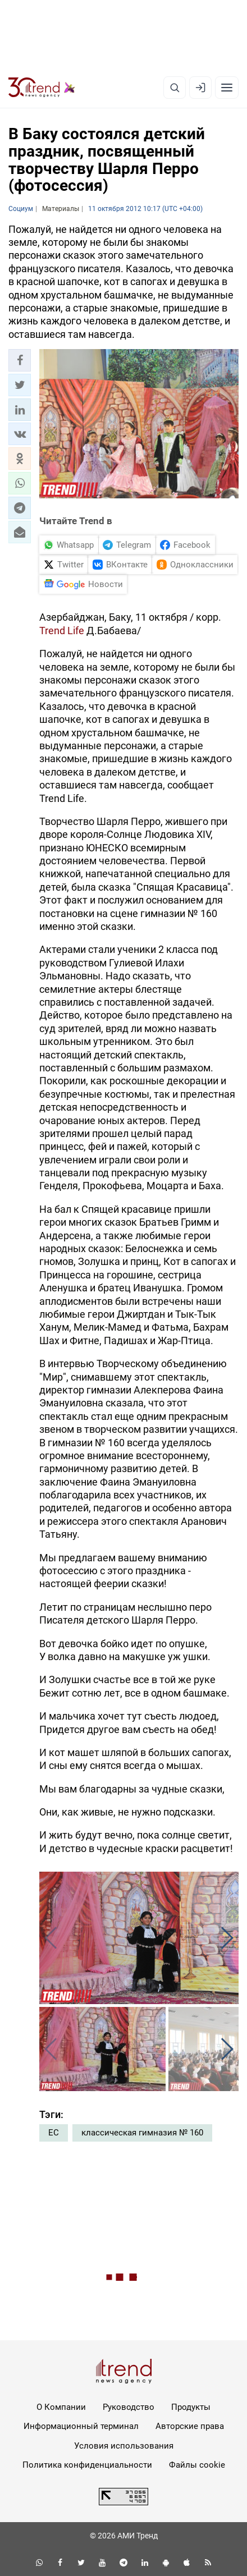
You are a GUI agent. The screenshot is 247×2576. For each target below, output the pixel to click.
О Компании (61, 2407)
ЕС (53, 2133)
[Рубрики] (227, 87)
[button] (20, 360)
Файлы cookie (197, 2465)
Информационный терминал (81, 2426)
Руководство (128, 2407)
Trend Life (61, 630)
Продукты (191, 2407)
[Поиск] (174, 87)
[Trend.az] (41, 87)
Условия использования (123, 2446)
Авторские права (189, 2426)
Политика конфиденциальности (87, 2465)
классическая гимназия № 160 (142, 2133)
